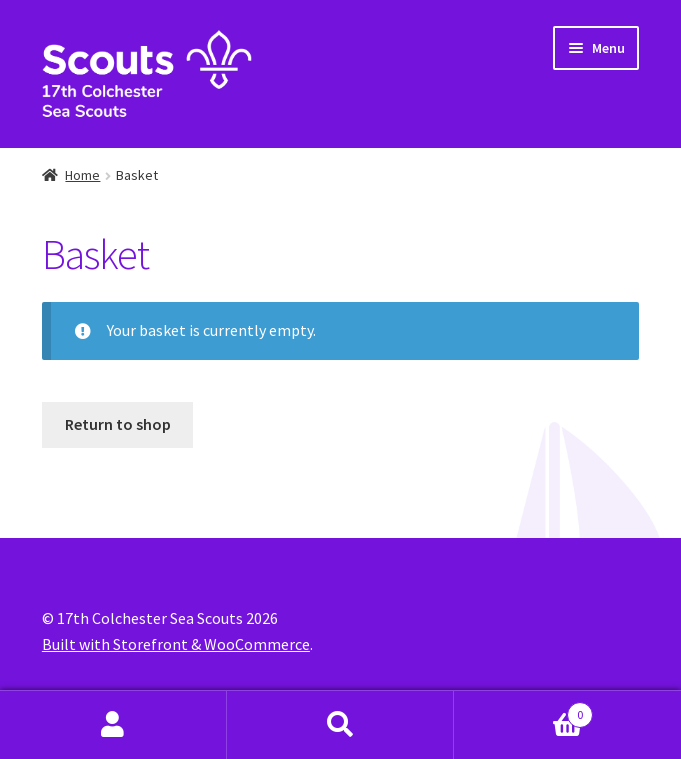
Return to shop (118, 424)
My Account (113, 725)
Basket (523, 710)
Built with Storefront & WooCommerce (176, 644)
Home (82, 175)
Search (340, 725)
